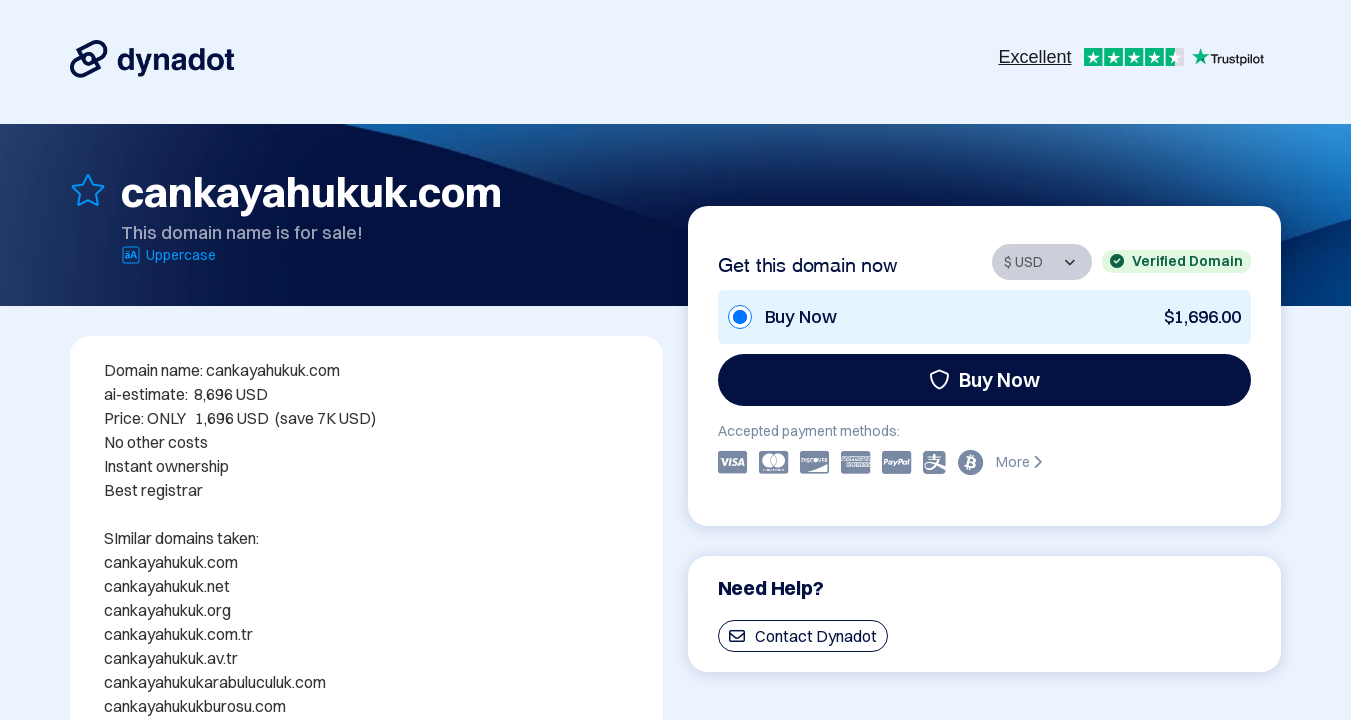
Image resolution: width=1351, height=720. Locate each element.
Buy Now (984, 379)
